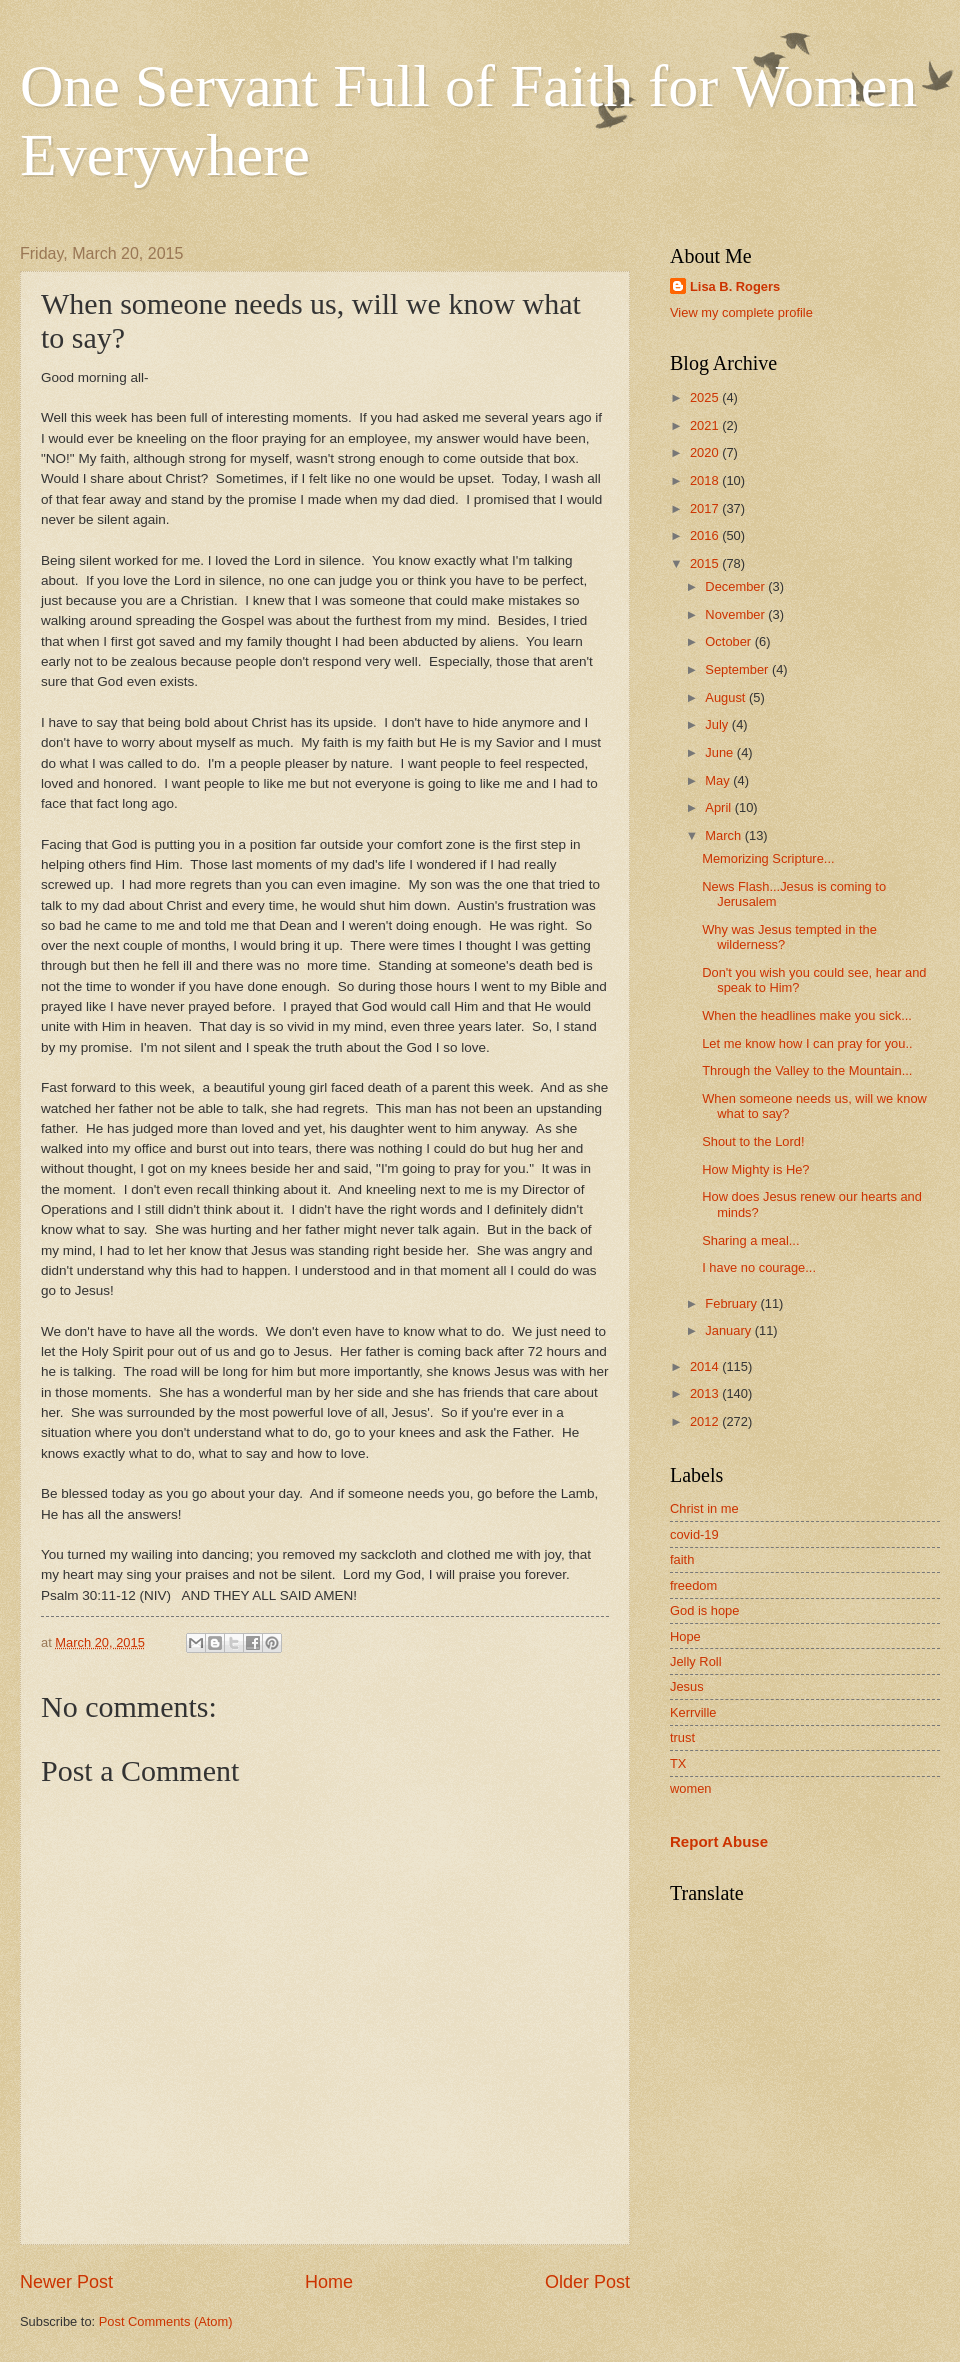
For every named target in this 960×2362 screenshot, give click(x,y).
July (718, 724)
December (736, 586)
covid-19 (694, 1534)
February (732, 1303)
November (736, 614)
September (738, 669)
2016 (706, 535)
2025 (706, 397)
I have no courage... (759, 1267)
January (729, 1330)
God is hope (704, 1610)
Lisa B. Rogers (735, 286)
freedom (693, 1585)
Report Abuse (719, 1841)
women (691, 1788)
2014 (706, 1366)
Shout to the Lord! (753, 1141)
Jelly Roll (696, 1661)
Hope (685, 1636)
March (724, 835)
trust (682, 1737)
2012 (706, 1421)
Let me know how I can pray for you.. (807, 1043)
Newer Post (66, 2282)
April (719, 807)
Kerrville (693, 1712)
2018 (706, 480)
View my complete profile (741, 312)
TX (678, 1763)
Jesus (687, 1686)
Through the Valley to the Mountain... (807, 1070)
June (721, 752)
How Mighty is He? (755, 1169)
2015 (706, 563)
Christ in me (704, 1508)
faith (682, 1559)
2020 (706, 452)
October (729, 641)
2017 (706, 508)
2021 (706, 425)
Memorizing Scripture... (768, 858)
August (727, 697)
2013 (706, 1393)
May (719, 780)
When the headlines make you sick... (807, 1015)
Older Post (587, 2282)
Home (329, 2282)
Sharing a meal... (750, 1240)
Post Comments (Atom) (166, 2321)
